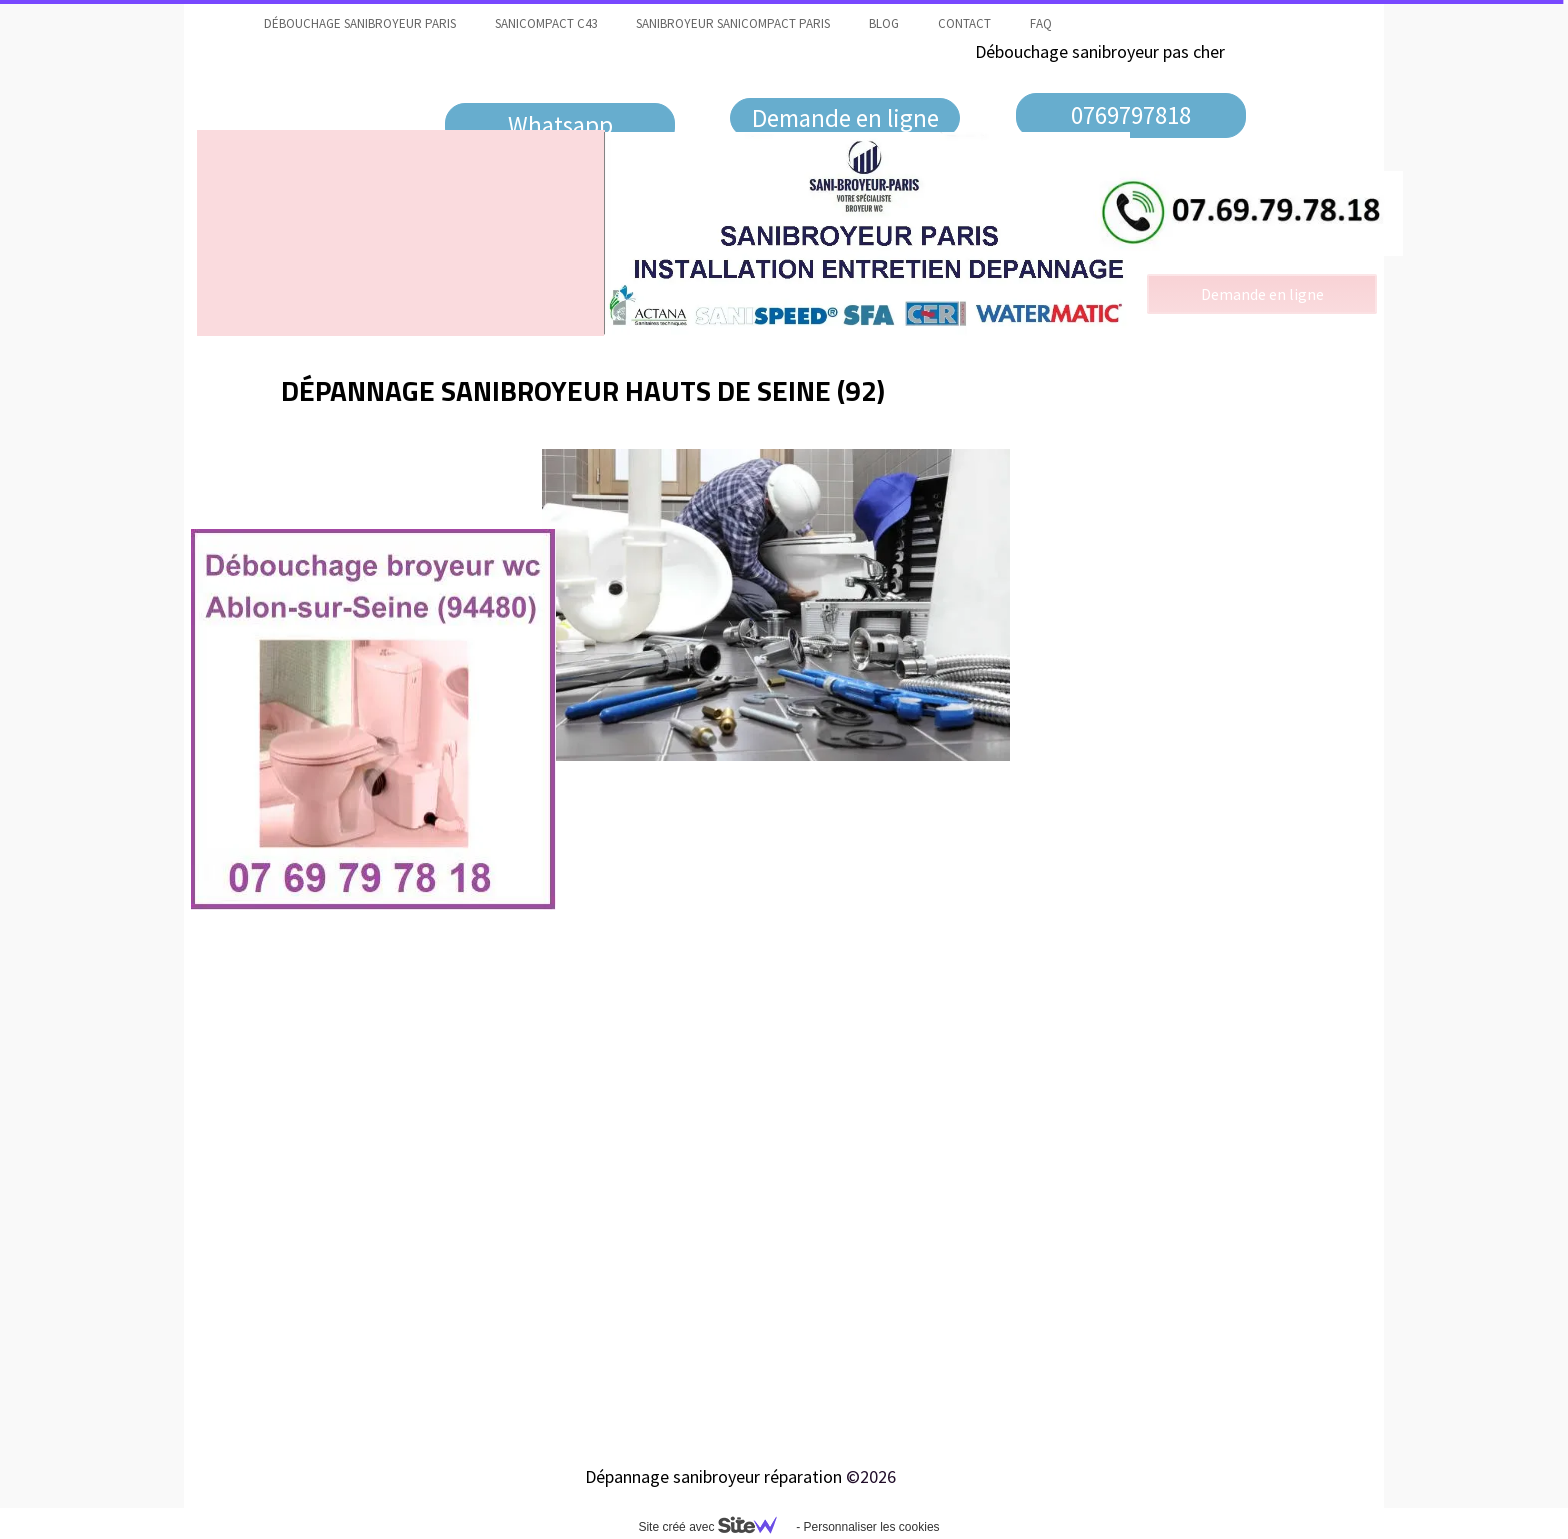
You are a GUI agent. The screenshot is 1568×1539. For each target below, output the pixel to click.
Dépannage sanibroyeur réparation (713, 1476)
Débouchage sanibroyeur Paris (360, 23)
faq (1041, 23)
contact (964, 23)
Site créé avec (715, 1527)
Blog (884, 23)
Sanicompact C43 (546, 23)
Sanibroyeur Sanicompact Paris (733, 23)
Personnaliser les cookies (871, 1527)
